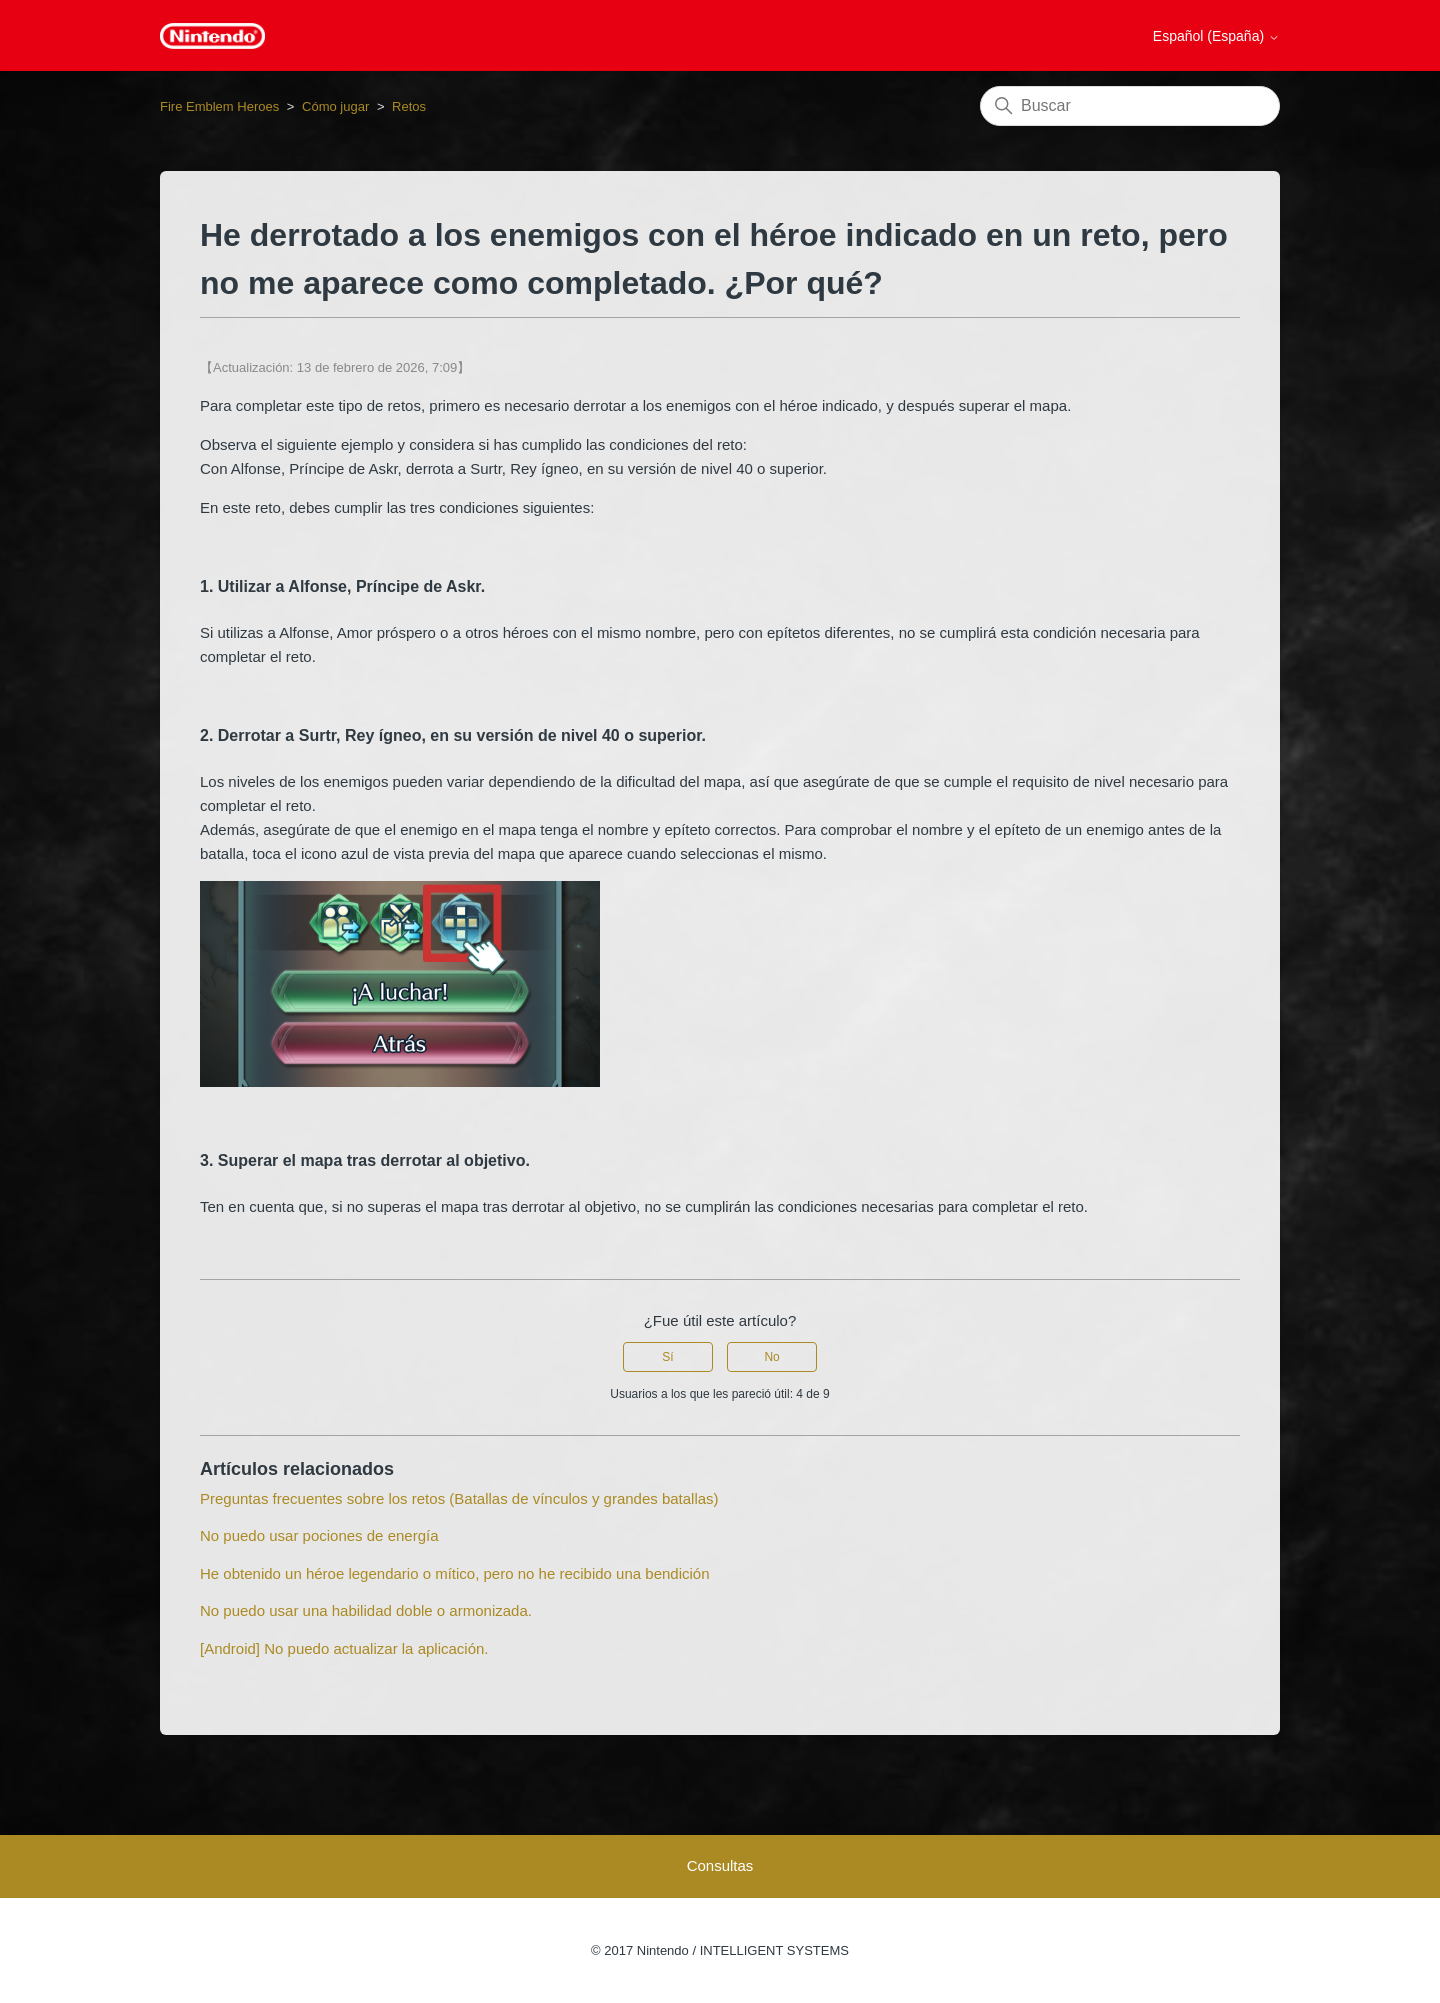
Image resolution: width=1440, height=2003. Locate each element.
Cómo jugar (335, 106)
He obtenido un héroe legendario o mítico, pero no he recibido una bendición (455, 1573)
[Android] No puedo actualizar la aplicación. (344, 1648)
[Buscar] (1130, 106)
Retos (409, 106)
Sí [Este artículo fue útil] (667, 1357)
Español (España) (1216, 36)
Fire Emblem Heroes (219, 106)
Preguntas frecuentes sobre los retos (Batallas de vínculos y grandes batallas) (459, 1498)
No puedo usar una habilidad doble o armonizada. (366, 1610)
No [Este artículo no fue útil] (771, 1357)
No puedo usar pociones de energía (319, 1535)
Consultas (720, 1865)
